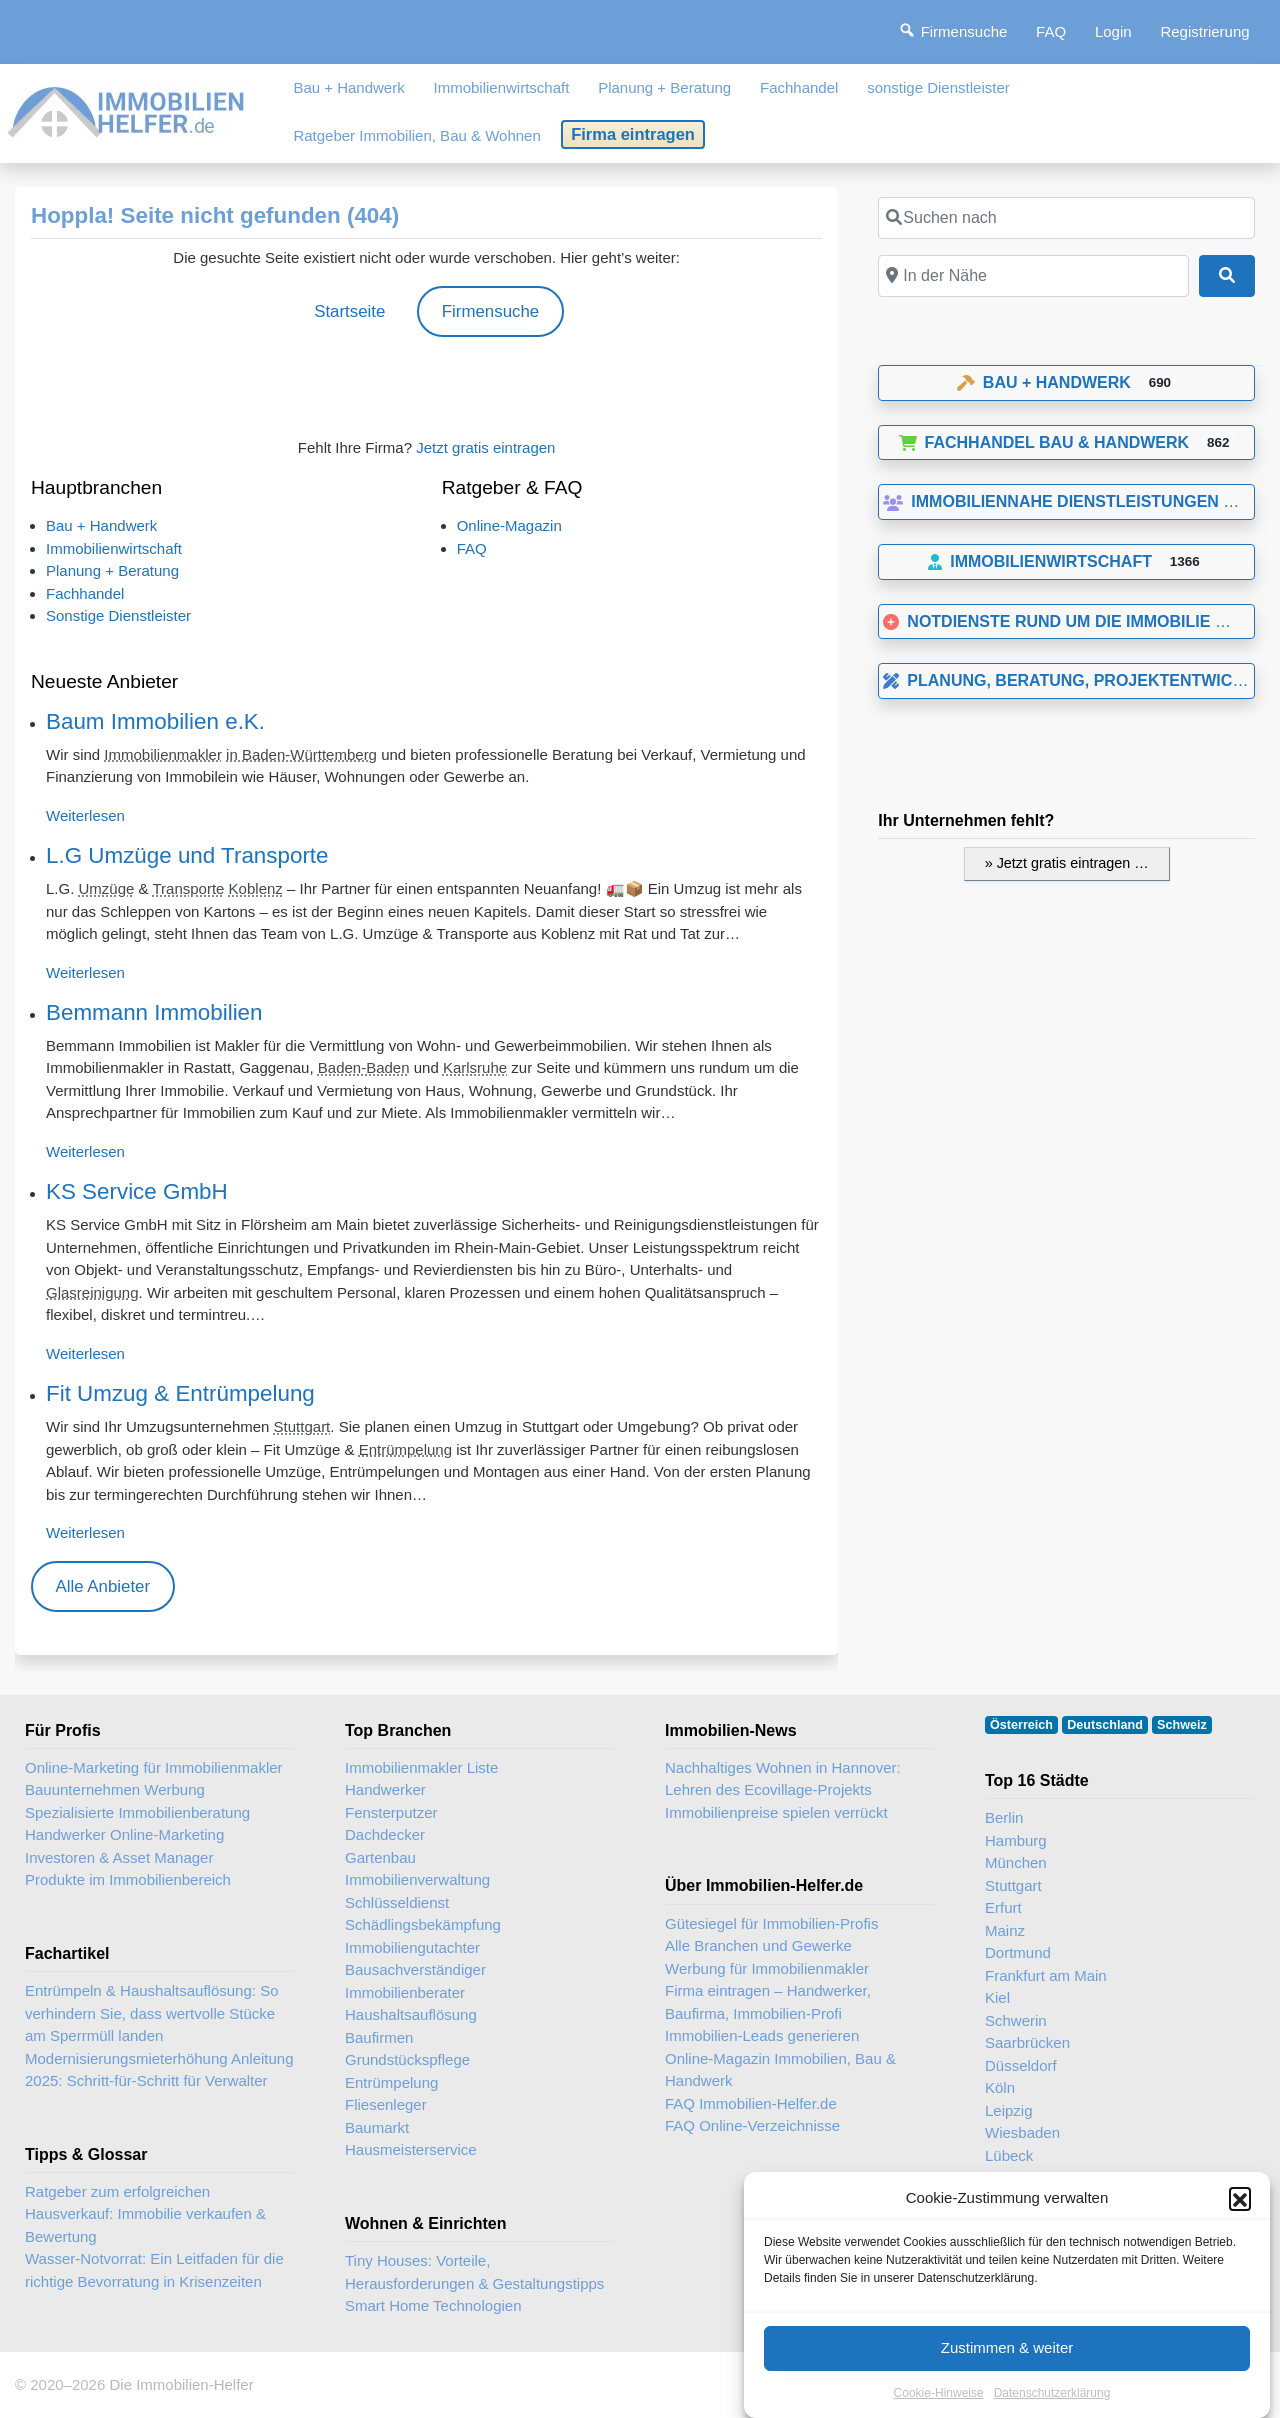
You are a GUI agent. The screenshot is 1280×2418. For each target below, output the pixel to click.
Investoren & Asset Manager (119, 1857)
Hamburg (1016, 1840)
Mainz (1005, 1930)
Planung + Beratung (664, 87)
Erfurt (1003, 1907)
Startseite (349, 311)
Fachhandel (799, 87)
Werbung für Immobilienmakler (767, 1968)
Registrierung (1204, 31)
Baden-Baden (364, 1067)
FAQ (1051, 31)
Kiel (997, 1997)
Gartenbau (380, 1857)
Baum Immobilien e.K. (155, 721)
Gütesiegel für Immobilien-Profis (771, 1923)
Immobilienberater (405, 1992)
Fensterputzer (391, 1812)
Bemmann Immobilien (154, 1012)
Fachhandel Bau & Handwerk (1044, 442)
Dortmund (1018, 1952)
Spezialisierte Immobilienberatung (137, 1812)
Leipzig (1009, 2110)
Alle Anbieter (102, 1586)
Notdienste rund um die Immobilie (1046, 621)
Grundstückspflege (407, 2059)
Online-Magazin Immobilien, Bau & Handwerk (780, 2070)
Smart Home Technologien (433, 2305)
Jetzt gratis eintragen (485, 447)
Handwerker (385, 1789)
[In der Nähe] (1033, 276)
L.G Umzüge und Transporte (187, 855)
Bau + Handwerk (348, 87)
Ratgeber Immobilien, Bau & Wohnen (416, 135)
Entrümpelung (405, 1449)
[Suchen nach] (1066, 218)
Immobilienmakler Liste (421, 1767)
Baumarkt (377, 2127)
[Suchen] (1227, 276)
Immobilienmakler (163, 754)
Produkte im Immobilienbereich (128, 1879)
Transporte (188, 888)
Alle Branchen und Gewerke (758, 1945)
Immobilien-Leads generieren (762, 2035)
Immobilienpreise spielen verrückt (776, 1812)
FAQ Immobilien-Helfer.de (751, 2103)
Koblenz (256, 888)
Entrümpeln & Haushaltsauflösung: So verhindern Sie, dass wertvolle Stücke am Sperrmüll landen (151, 2013)
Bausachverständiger (415, 1969)
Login (1113, 31)
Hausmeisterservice (411, 2149)
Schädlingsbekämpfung (423, 1924)
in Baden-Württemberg (301, 754)
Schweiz (1182, 1725)
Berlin (1004, 1817)
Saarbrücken (1027, 2042)
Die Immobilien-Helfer (181, 2384)
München (1016, 1862)
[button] (1240, 2223)
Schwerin (1016, 2020)
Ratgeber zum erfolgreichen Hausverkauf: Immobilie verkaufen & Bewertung (145, 2214)
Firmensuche (490, 311)
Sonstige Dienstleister (118, 615)
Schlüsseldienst (397, 1902)
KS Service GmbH (137, 1191)
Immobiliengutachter (412, 1947)
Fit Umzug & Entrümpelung (180, 1393)
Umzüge (107, 888)
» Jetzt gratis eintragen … (1067, 863)
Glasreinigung (92, 1292)
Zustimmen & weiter (1007, 2371)
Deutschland (1105, 1725)
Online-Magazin (509, 525)
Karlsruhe (475, 1067)
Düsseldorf (1021, 2065)
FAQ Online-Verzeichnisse (752, 2125)
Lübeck (1009, 2155)
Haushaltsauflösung (411, 2014)
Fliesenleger (386, 2104)
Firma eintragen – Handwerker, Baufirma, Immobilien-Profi (768, 2002)
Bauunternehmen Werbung (115, 1789)
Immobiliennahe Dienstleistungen (1051, 501)
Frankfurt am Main (1046, 1975)
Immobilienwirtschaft (502, 87)
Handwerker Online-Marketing (124, 1834)
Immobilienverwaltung (417, 1879)
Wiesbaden (1022, 2132)
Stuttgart (302, 1426)
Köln (1000, 2087)
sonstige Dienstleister (938, 87)
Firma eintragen (633, 134)
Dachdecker (385, 1834)
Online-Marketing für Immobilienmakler (154, 1767)
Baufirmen (379, 2037)
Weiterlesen (85, 815)
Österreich (1021, 1725)
